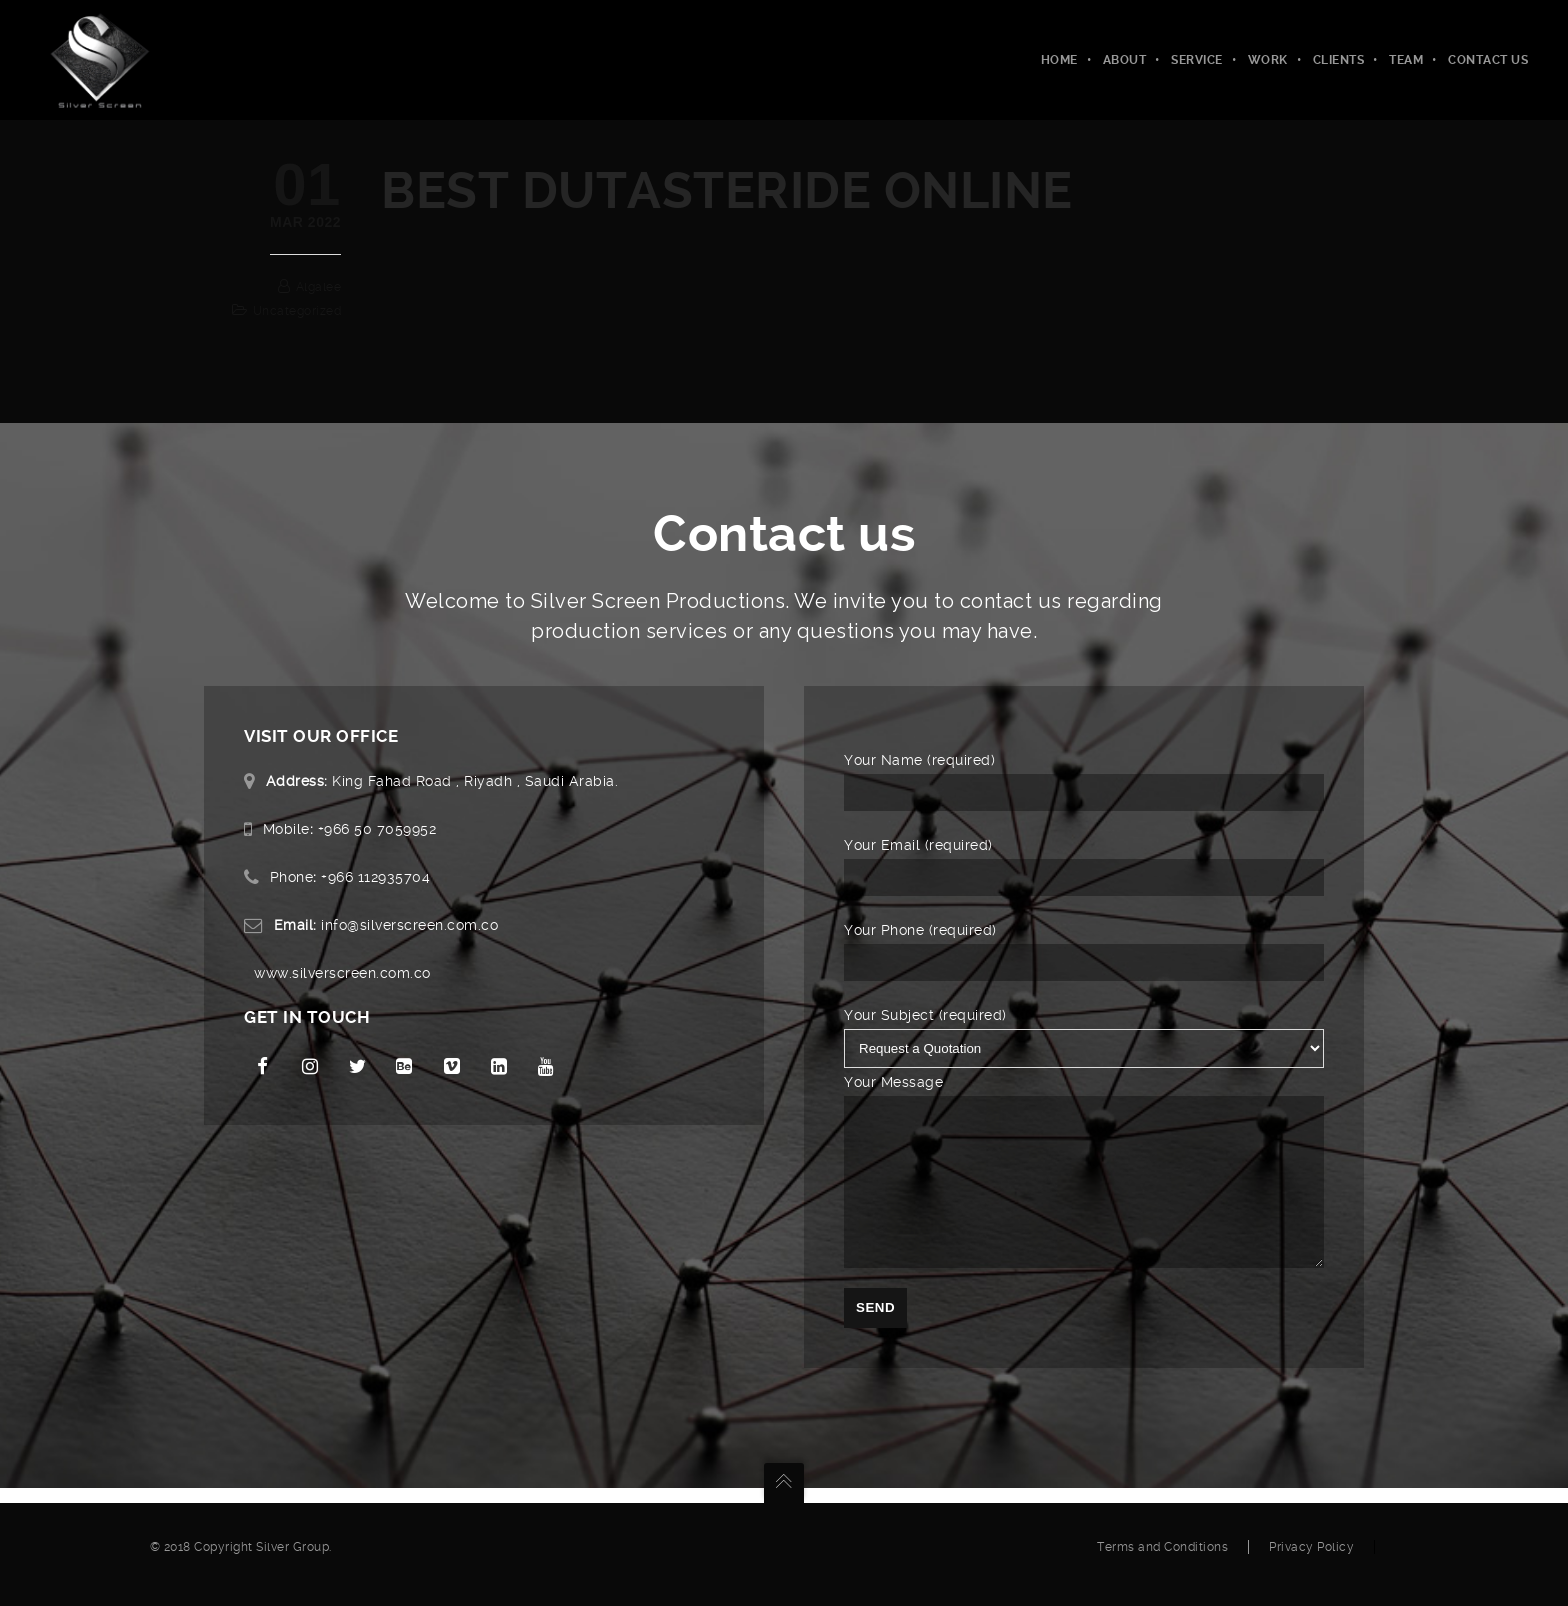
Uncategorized (297, 311)
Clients (1339, 60)
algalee (319, 287)
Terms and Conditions (1162, 1562)
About (1125, 60)
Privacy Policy (1311, 1562)
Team (1406, 60)
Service (1197, 60)
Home (1059, 60)
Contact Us (1488, 60)
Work (1268, 60)
